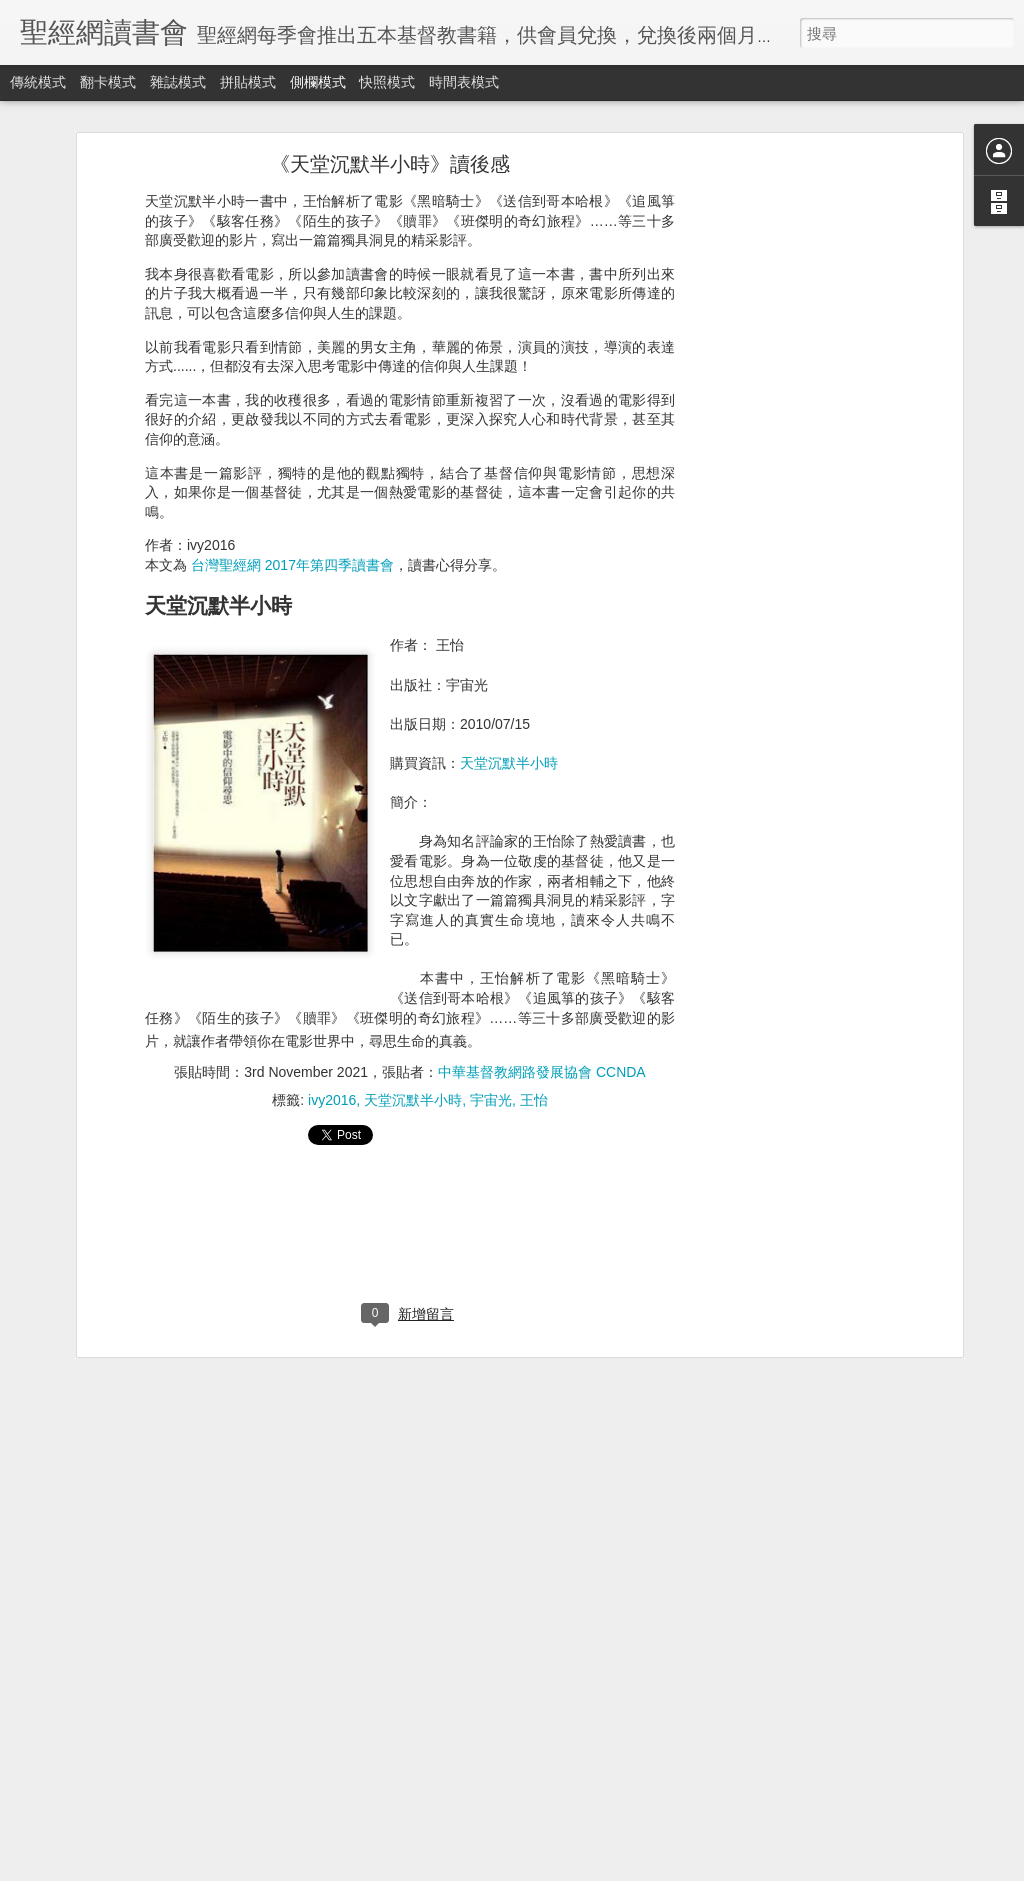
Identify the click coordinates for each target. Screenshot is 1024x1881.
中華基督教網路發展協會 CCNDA (542, 1072)
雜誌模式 (178, 82)
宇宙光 (491, 1100)
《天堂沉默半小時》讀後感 (390, 164)
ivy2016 (332, 1100)
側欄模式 (318, 82)
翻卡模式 (108, 82)
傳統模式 (38, 82)
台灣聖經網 (226, 565)
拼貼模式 (248, 82)
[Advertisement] (785, 476)
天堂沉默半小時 (509, 763)
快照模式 (387, 82)
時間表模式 (464, 82)
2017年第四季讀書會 (329, 565)
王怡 (534, 1100)
